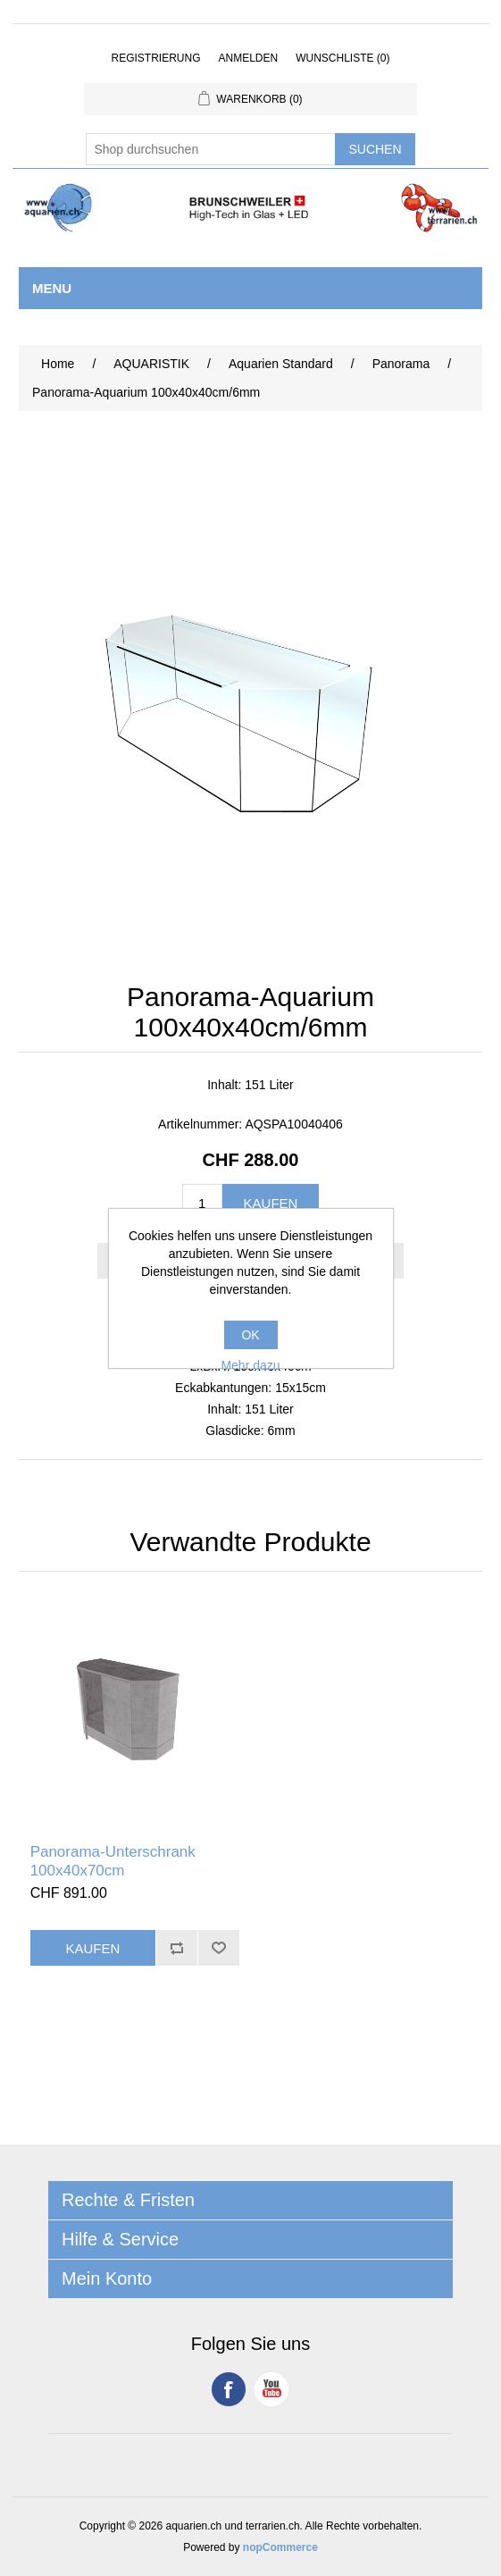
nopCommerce (280, 2547)
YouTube (271, 2389)
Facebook (229, 2389)
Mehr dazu (250, 1365)
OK (250, 1335)
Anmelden (248, 58)
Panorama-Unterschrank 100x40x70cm (113, 1860)
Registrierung (155, 58)
